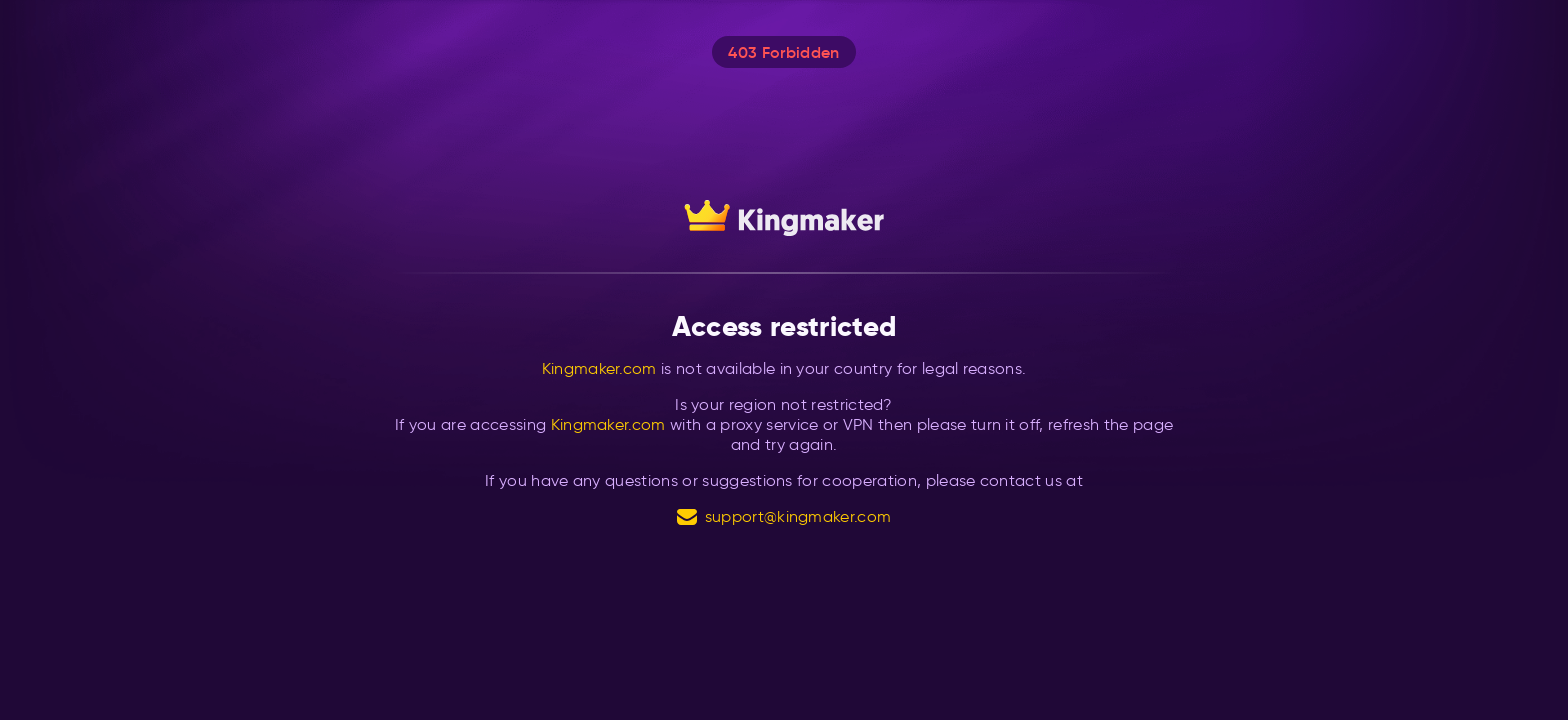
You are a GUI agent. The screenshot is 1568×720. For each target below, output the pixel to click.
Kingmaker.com (599, 368)
